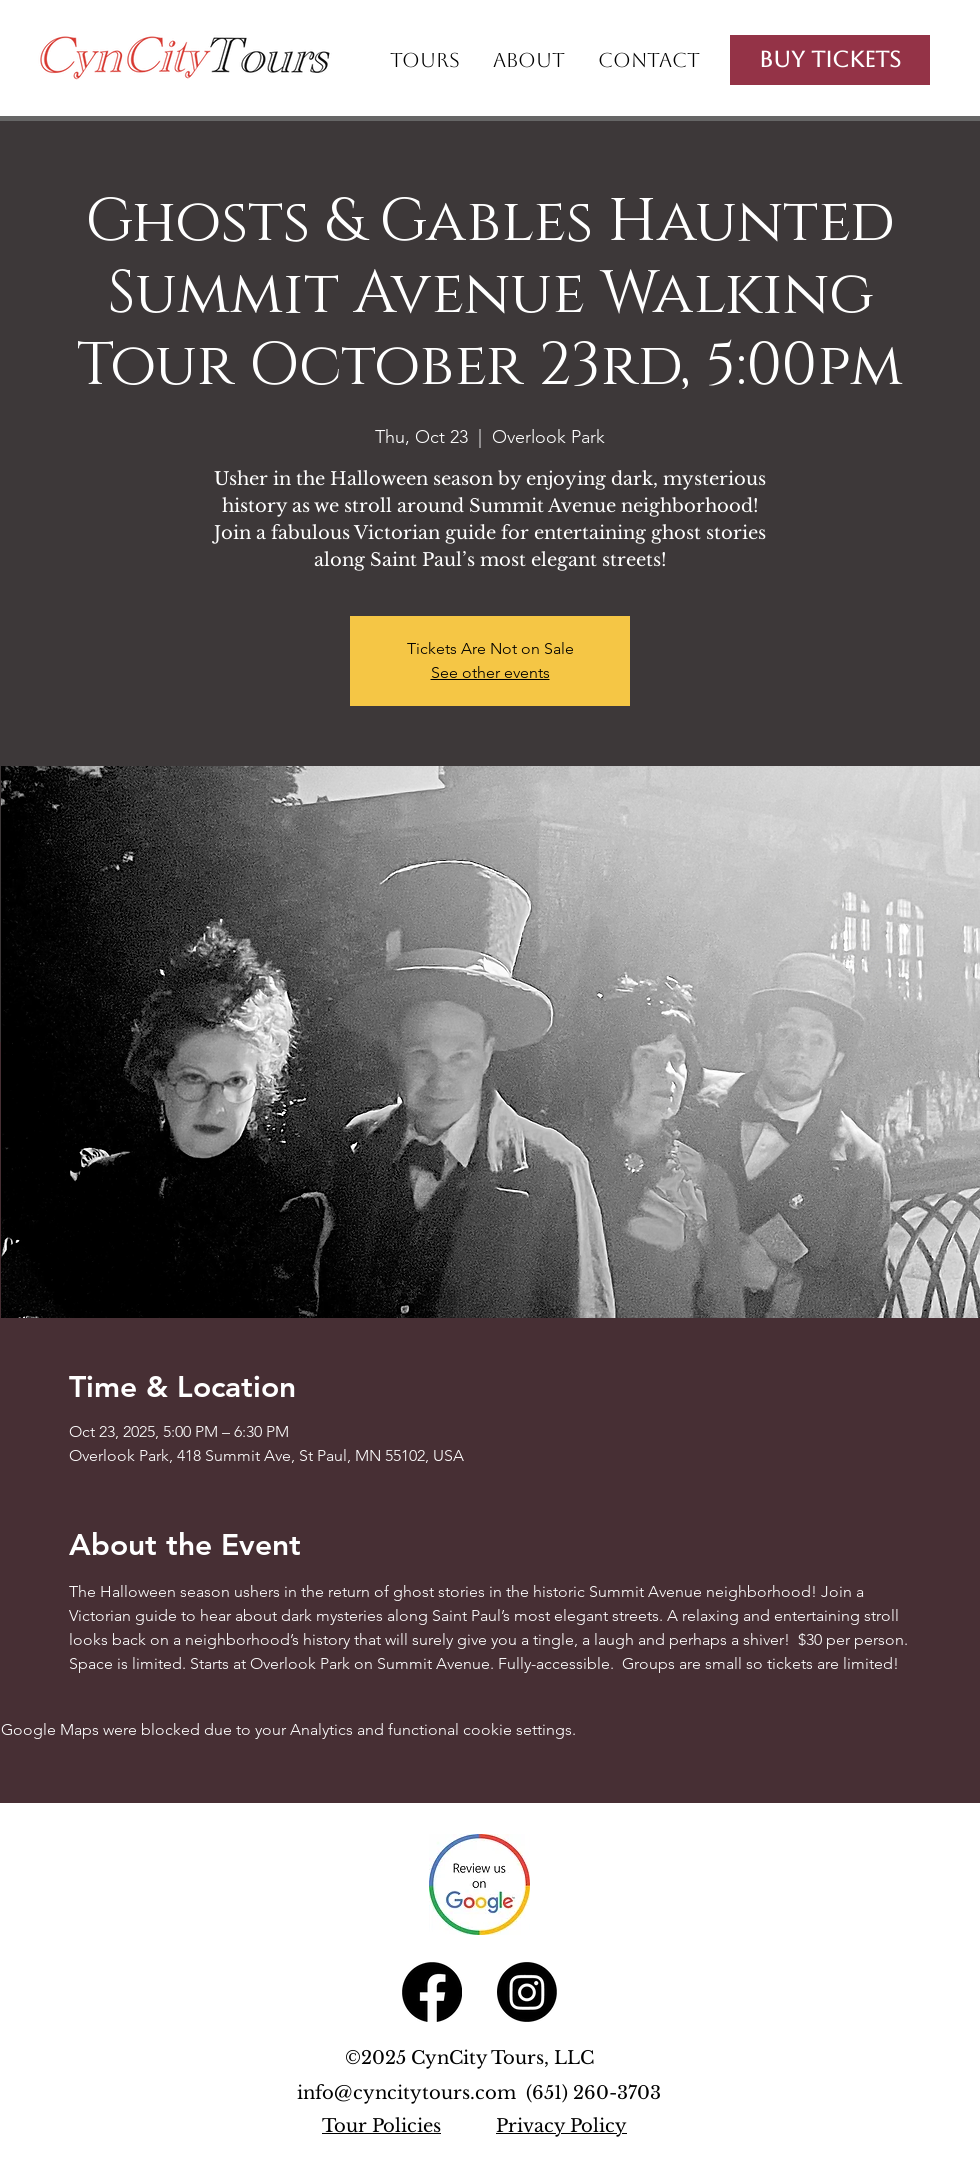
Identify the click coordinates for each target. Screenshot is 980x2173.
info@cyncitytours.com (411, 2093)
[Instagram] (527, 1992)
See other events (490, 672)
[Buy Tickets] (830, 60)
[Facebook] (432, 1992)
